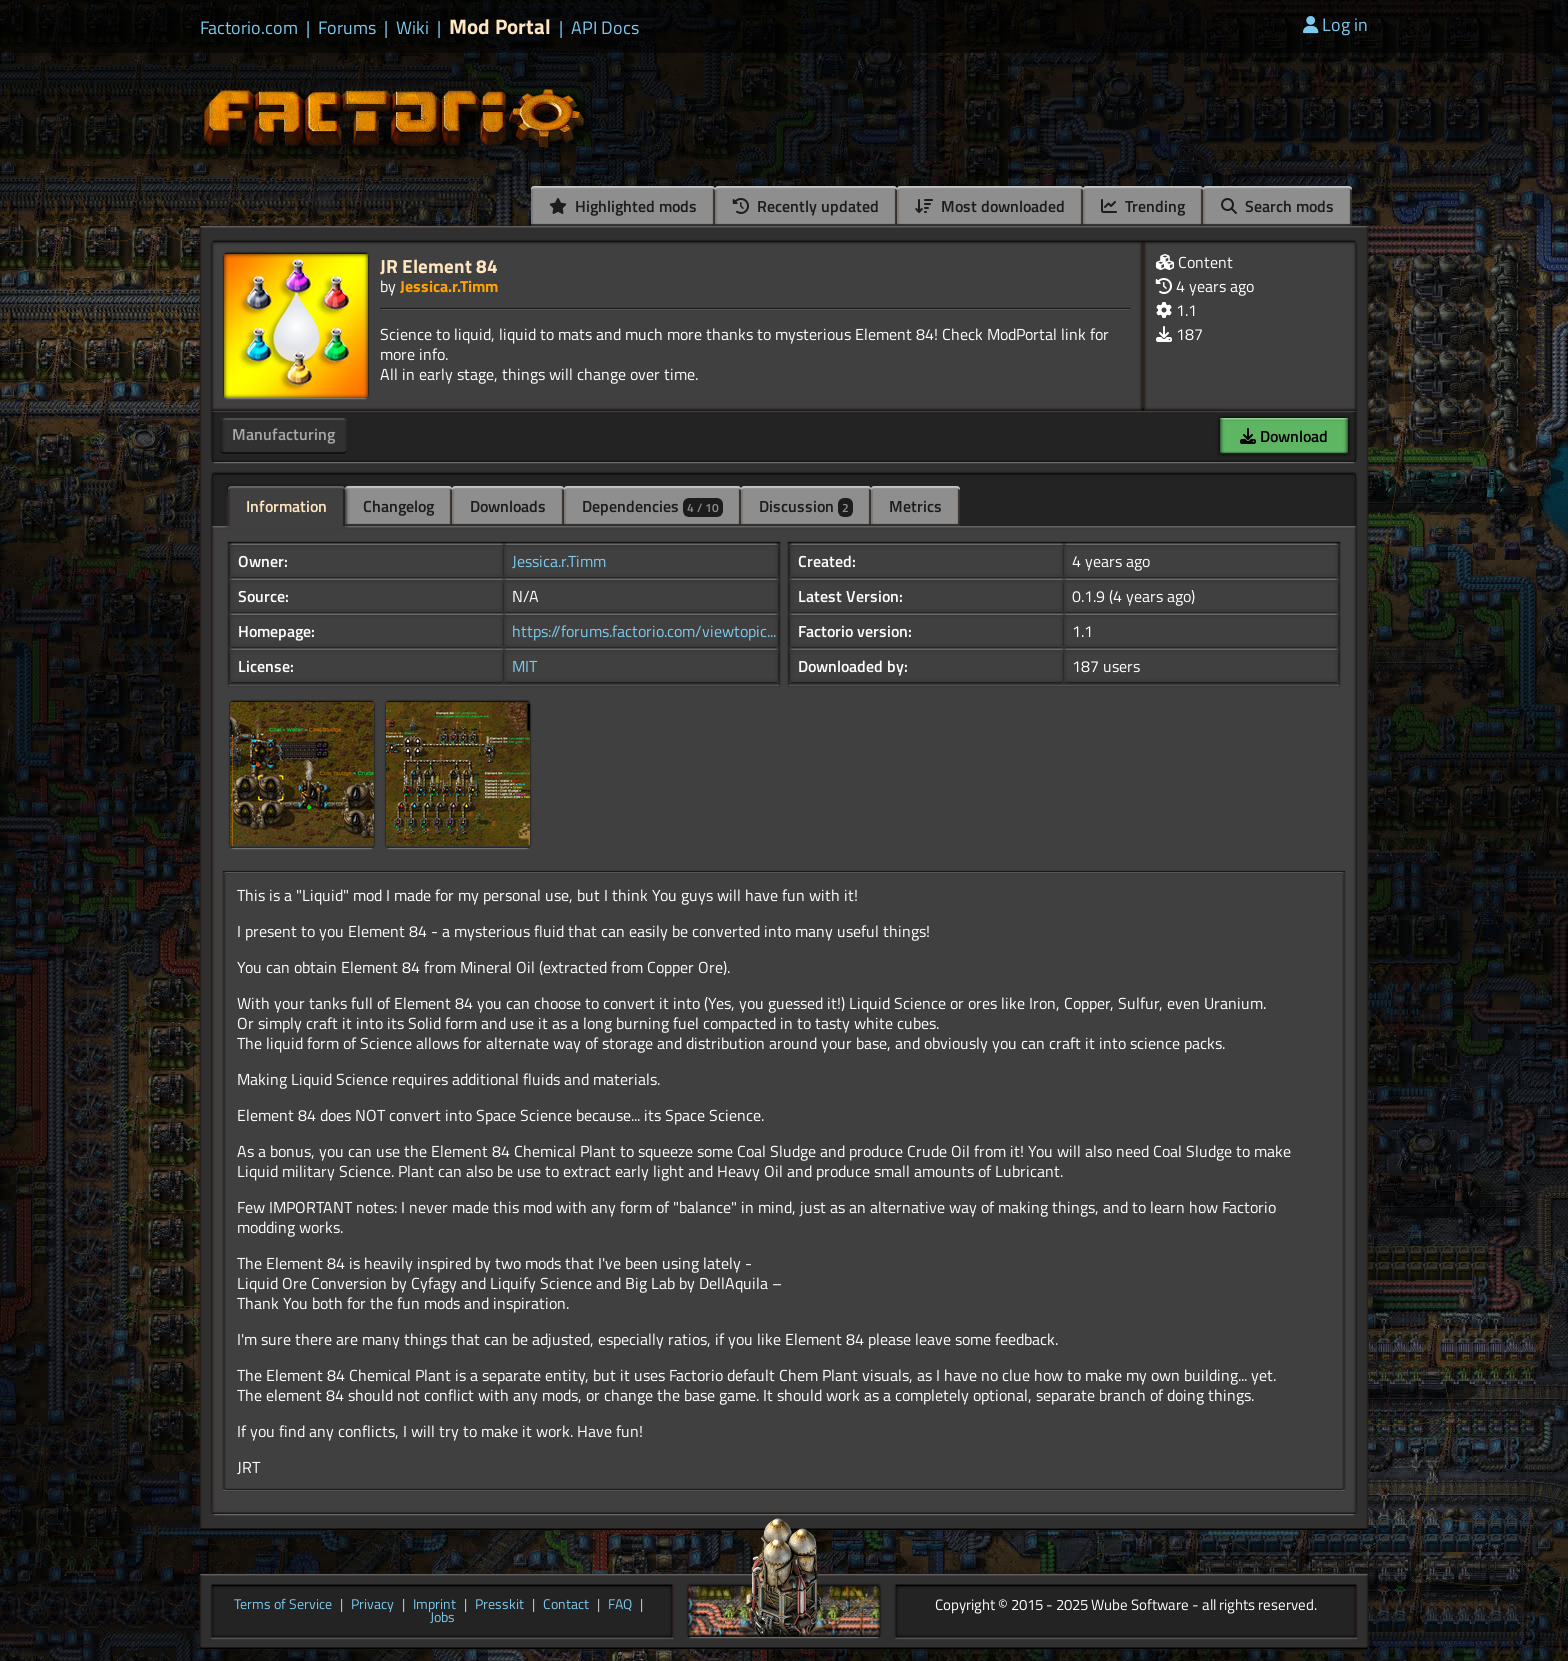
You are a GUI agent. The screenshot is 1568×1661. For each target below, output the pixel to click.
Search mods (1277, 206)
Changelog (398, 506)
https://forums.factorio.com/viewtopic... (644, 631)
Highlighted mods (623, 206)
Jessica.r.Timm (449, 286)
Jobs (442, 1618)
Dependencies (652, 506)
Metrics (915, 506)
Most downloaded (990, 206)
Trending (1143, 206)
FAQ (620, 1605)
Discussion (806, 506)
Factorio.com (249, 28)
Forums (347, 28)
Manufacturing (283, 434)
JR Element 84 (439, 265)
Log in (1335, 24)
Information (286, 506)
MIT (524, 666)
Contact (566, 1605)
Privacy (372, 1605)
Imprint (434, 1605)
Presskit (499, 1605)
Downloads (508, 506)
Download (1284, 436)
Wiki (412, 28)
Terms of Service (283, 1605)
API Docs (605, 28)
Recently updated (806, 206)
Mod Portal (500, 26)
